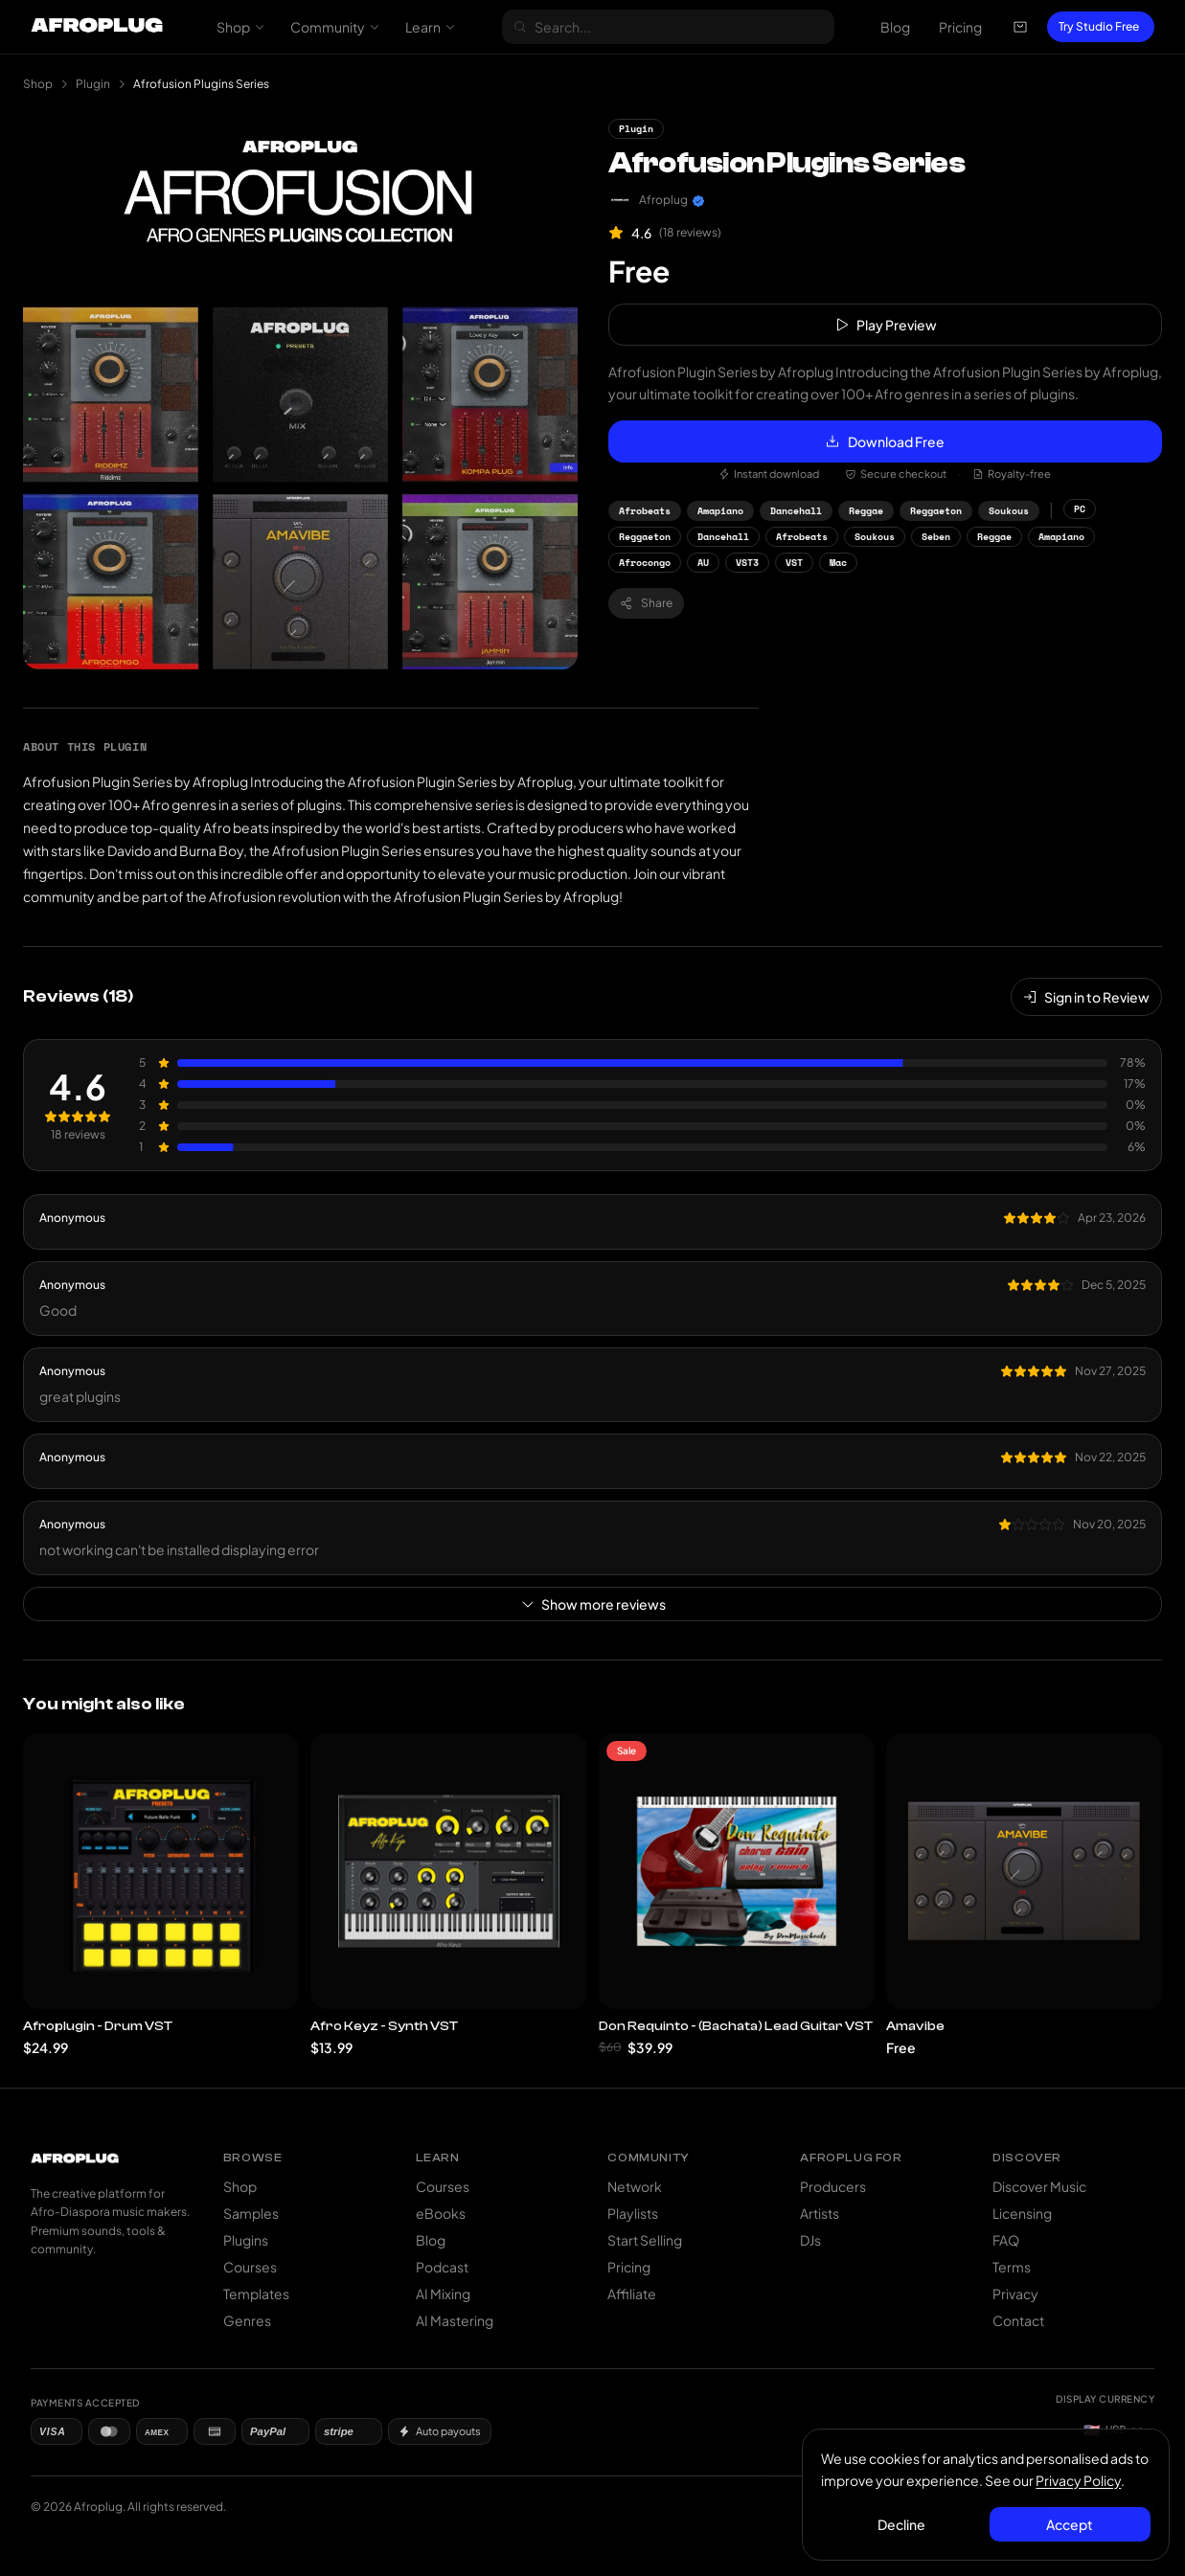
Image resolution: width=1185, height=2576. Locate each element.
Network (634, 2186)
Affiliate (631, 2293)
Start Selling (644, 2239)
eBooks (441, 2213)
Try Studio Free (1099, 26)
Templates (256, 2293)
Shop (240, 26)
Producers (833, 2186)
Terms (1011, 2266)
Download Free (885, 441)
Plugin (93, 84)
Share (646, 603)
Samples (251, 2213)
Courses (250, 2266)
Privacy (1015, 2293)
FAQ (1005, 2239)
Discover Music (1039, 2186)
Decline (902, 2523)
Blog (895, 26)
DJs (810, 2239)
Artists (819, 2213)
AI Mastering (454, 2320)
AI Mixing (443, 2293)
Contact (1018, 2320)
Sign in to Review (1086, 997)
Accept (1069, 2523)
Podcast (442, 2266)
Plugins (245, 2239)
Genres (247, 2320)
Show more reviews (593, 1604)
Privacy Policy (1079, 2479)
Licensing (1022, 2213)
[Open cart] (1020, 27)
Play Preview (885, 324)
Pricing (960, 26)
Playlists (632, 2213)
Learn (430, 26)
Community (335, 26)
